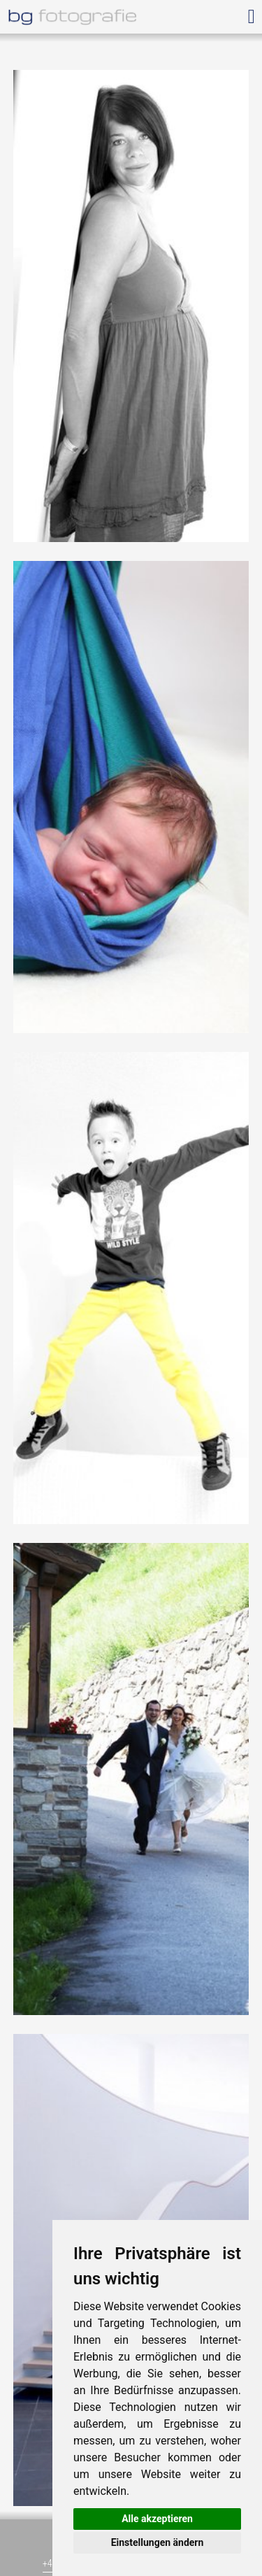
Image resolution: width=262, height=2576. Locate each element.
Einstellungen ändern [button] (157, 2542)
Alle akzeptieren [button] (157, 2518)
